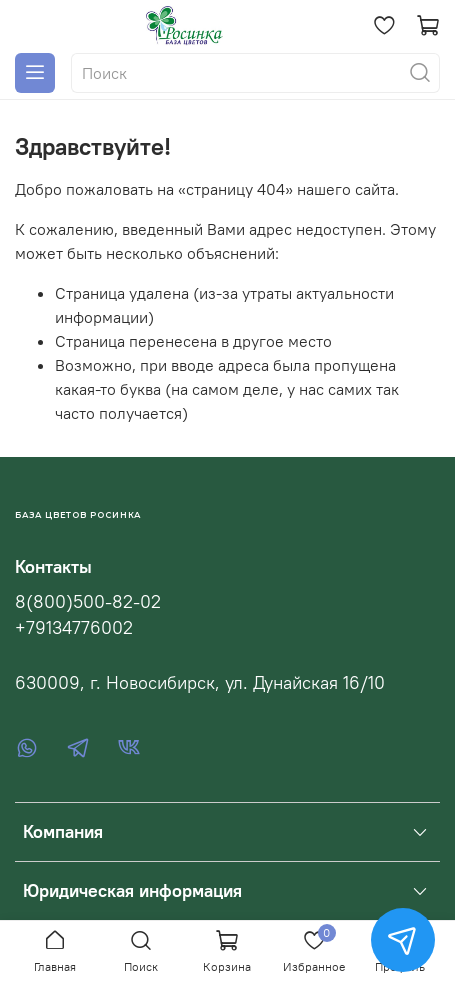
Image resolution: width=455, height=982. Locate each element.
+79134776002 (74, 628)
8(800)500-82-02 (88, 602)
